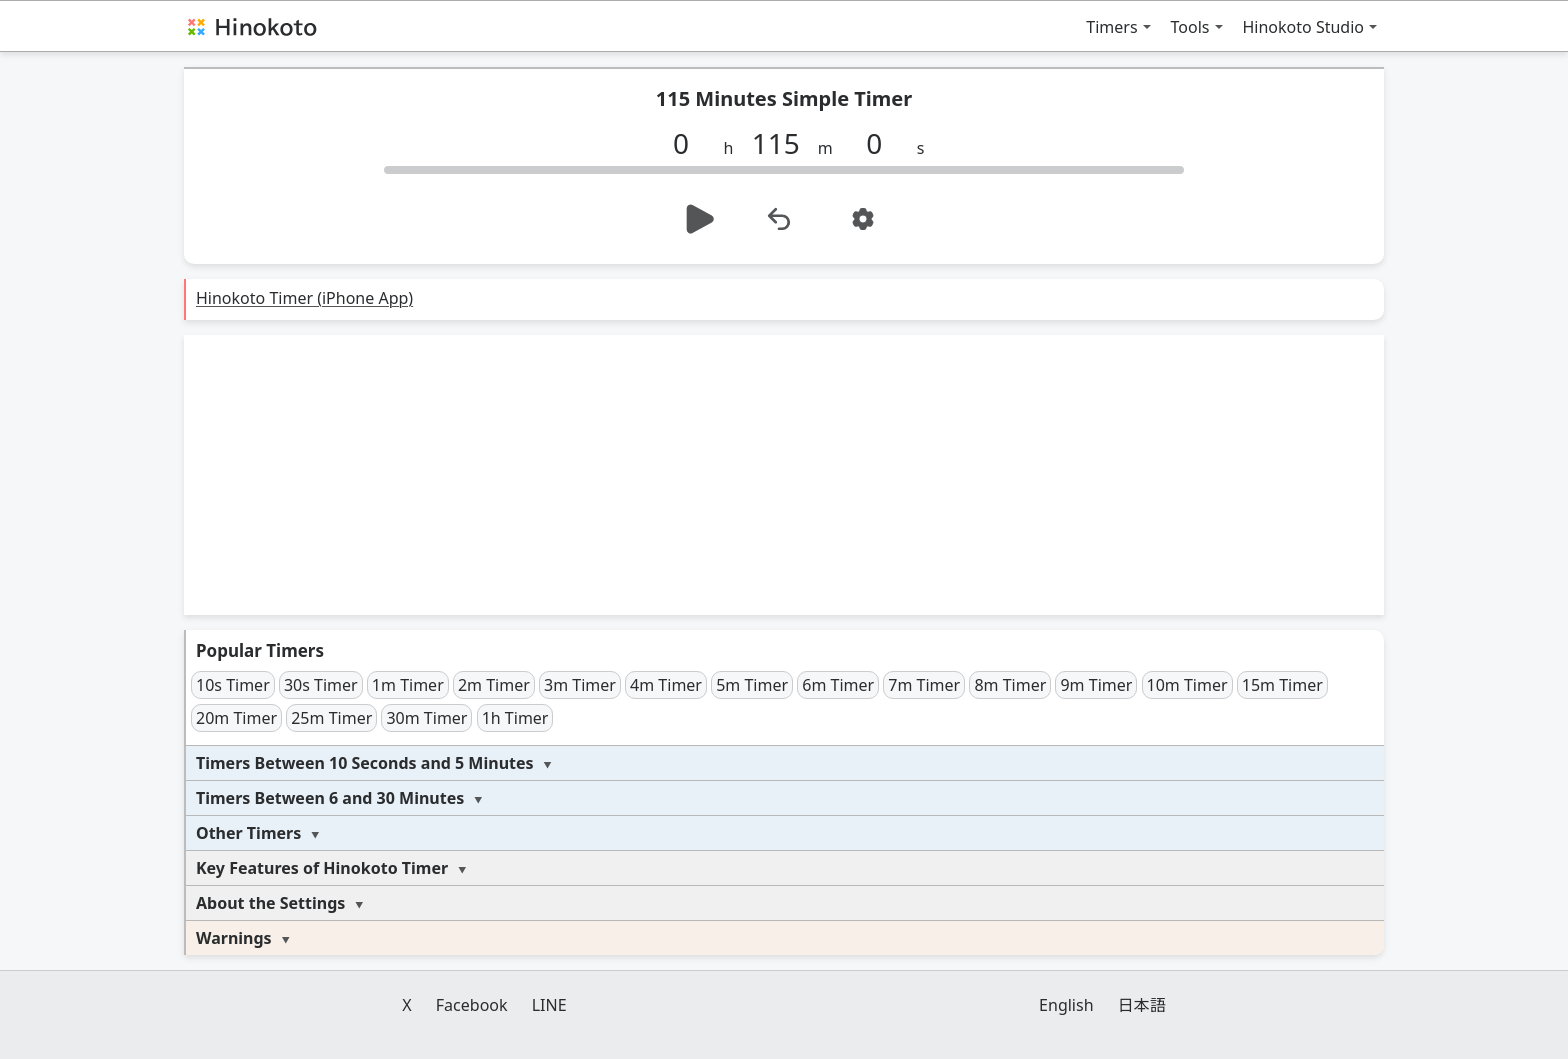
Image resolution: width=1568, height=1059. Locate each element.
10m (1187, 685)
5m (752, 685)
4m (666, 685)
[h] (689, 143)
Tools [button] (1190, 27)
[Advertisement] (784, 475)
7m (924, 685)
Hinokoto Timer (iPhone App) (304, 298)
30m (426, 718)
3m (580, 685)
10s (233, 685)
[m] (783, 143)
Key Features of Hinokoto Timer (322, 868)
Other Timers (248, 833)
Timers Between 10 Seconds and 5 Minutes (365, 763)
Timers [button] (1111, 27)
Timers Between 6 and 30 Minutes (330, 798)
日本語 (1142, 1005)
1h (515, 718)
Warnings (234, 938)
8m (1010, 685)
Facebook (472, 1005)
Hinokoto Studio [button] (1304, 27)
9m (1096, 685)
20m (236, 718)
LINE (549, 1005)
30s (321, 685)
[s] (882, 143)
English (1066, 1005)
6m (838, 685)
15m (1282, 685)
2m (494, 685)
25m (331, 718)
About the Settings (270, 903)
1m (408, 685)
